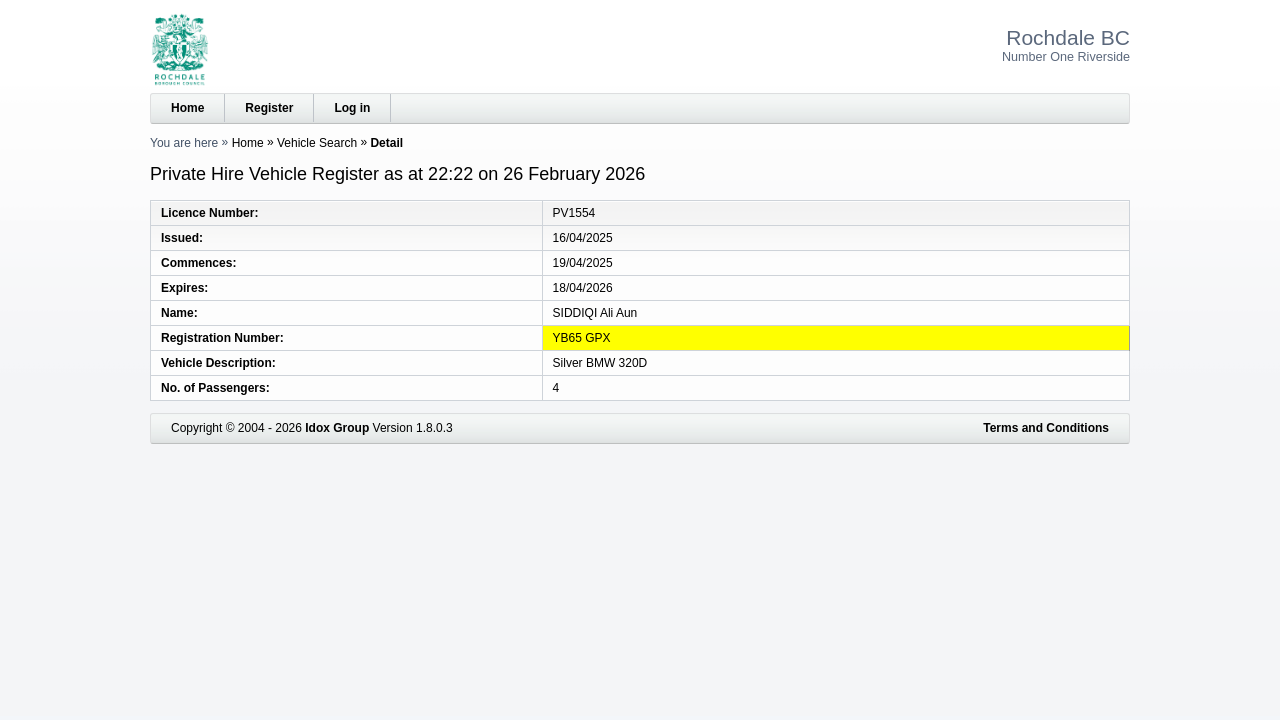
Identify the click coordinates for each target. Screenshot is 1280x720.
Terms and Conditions (1046, 428)
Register (269, 108)
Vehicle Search (317, 143)
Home (187, 108)
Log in (352, 108)
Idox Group (337, 428)
